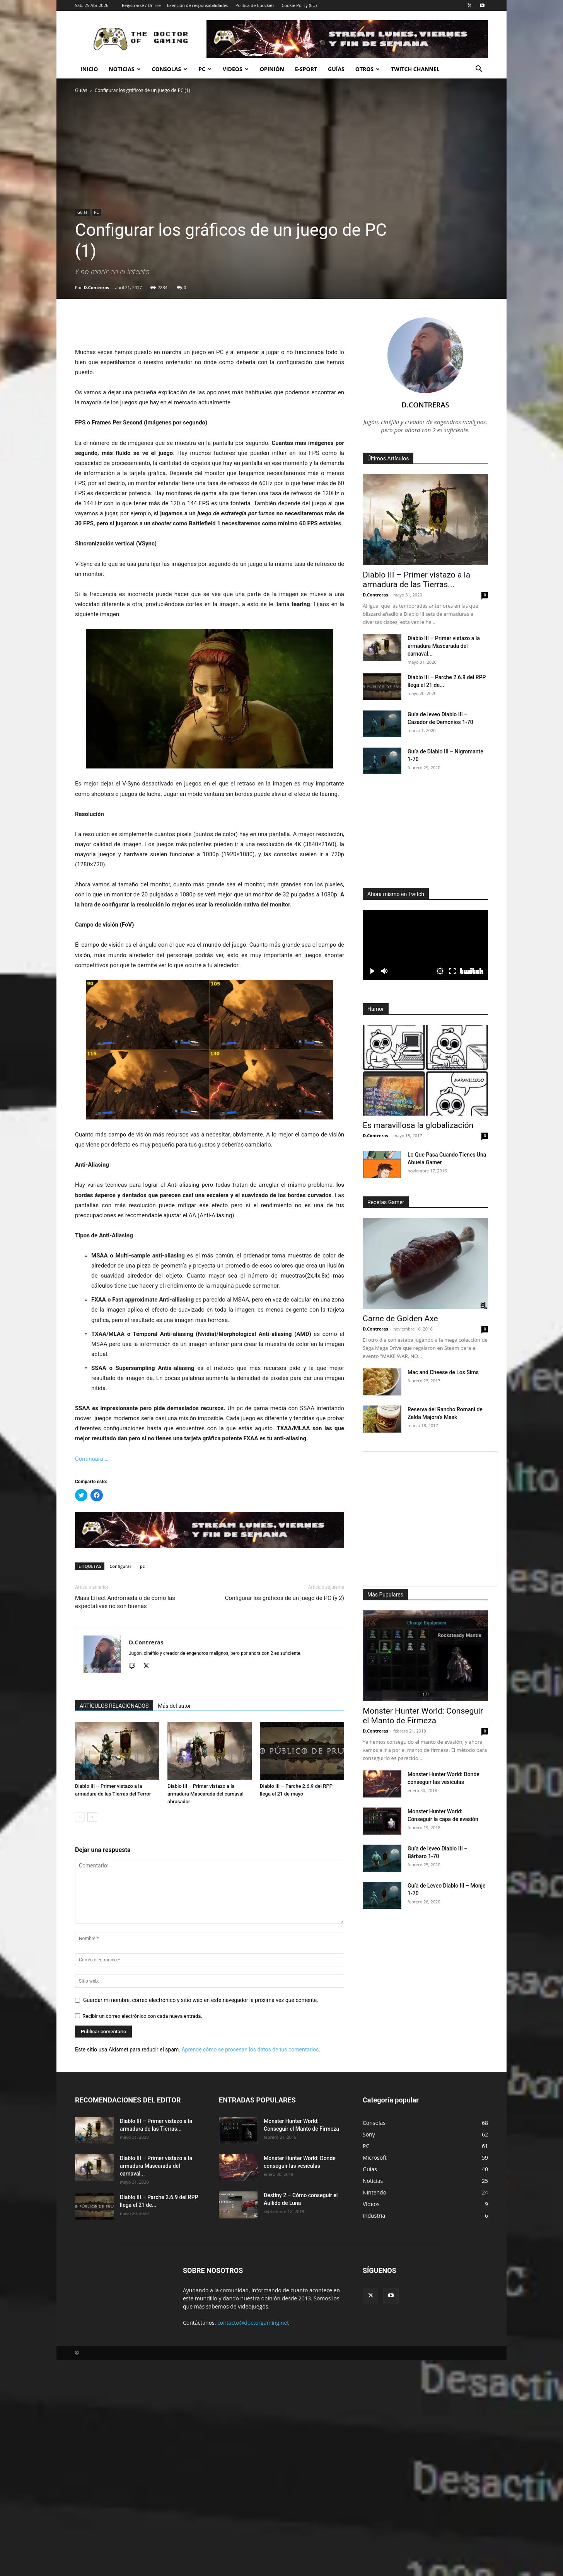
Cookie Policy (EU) (299, 5)
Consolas (170, 69)
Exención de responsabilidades (197, 5)
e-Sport (306, 69)
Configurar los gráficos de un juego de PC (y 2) (284, 1598)
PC (205, 69)
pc (142, 1566)
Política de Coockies (255, 5)
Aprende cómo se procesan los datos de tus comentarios (250, 2049)
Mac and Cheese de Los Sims (443, 1372)
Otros (367, 69)
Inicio (89, 69)
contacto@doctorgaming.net (253, 2322)
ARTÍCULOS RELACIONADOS (114, 1706)
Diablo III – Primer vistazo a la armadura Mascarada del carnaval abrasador (205, 1793)
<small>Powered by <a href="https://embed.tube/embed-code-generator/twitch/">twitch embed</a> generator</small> (425, 945)
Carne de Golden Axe (400, 1318)
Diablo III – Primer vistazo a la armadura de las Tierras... (416, 579)
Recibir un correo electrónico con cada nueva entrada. (142, 2016)
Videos (236, 69)
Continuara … (92, 1458)
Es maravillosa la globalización (418, 1125)
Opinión (272, 69)
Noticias (124, 69)
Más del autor (174, 1706)
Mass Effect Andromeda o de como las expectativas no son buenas (125, 1602)
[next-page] (92, 1817)
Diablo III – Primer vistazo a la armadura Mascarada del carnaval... (444, 646)
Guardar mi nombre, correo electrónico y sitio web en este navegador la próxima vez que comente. (200, 2000)
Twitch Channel (415, 69)
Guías (336, 69)
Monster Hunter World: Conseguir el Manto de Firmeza (423, 1715)
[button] (478, 69)
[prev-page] (80, 1817)
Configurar (120, 1566)
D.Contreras (96, 287)
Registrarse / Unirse (141, 5)
